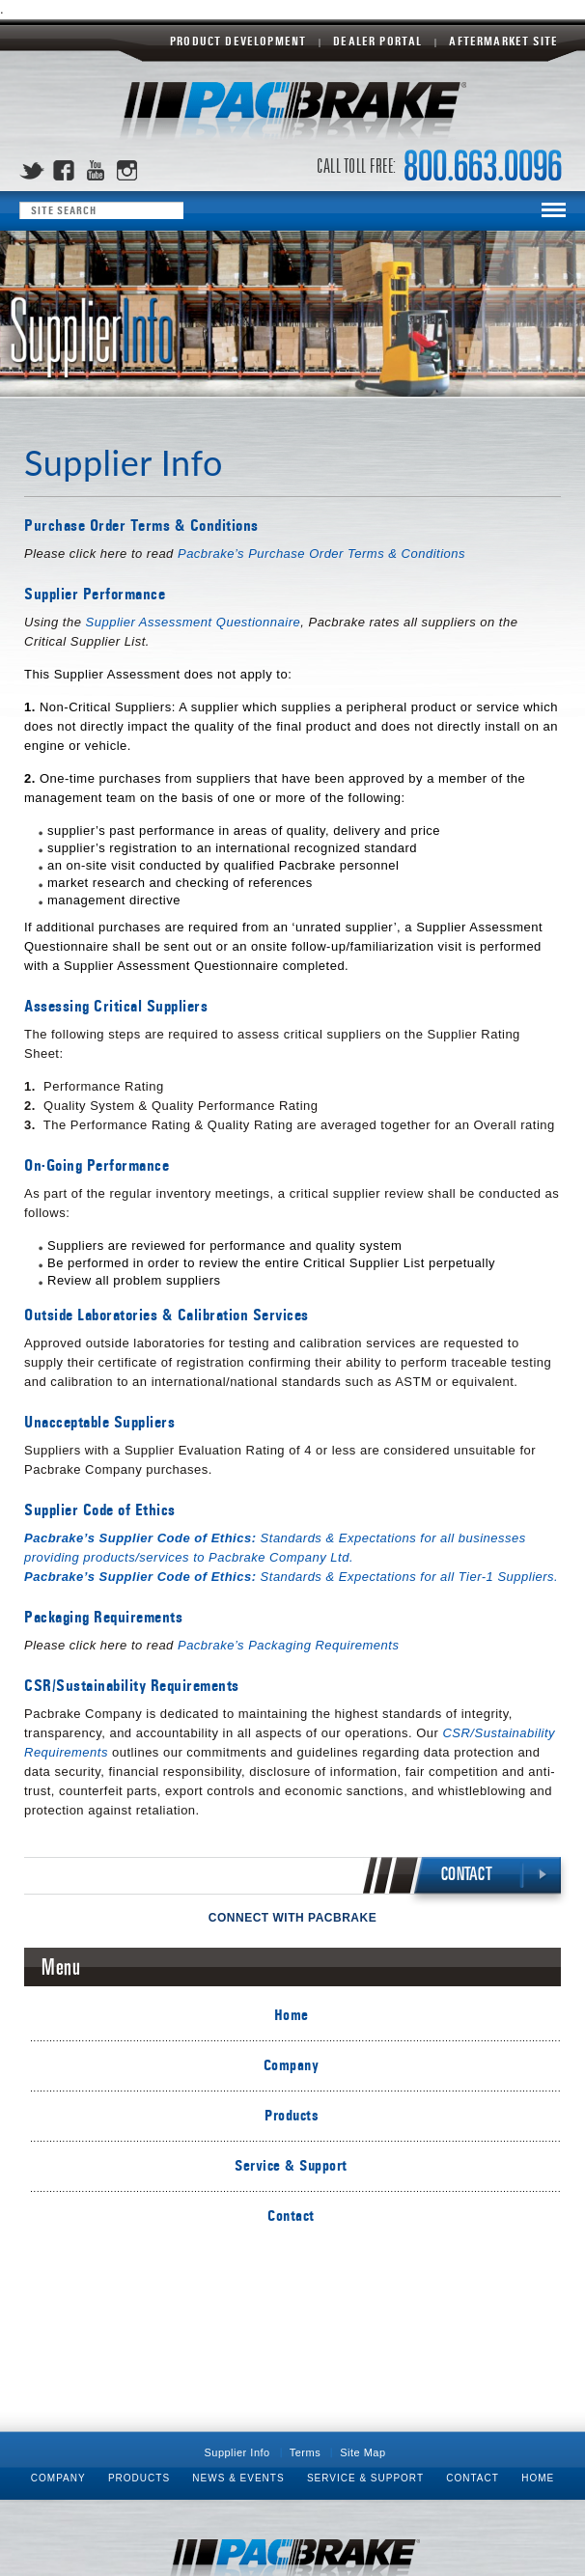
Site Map (362, 2452)
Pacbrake (292, 111)
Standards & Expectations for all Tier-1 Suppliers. (291, 1576)
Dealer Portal (377, 42)
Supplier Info (236, 2452)
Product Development (238, 42)
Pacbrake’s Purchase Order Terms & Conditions (321, 553)
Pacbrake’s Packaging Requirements (288, 1645)
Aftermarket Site (503, 42)
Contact (291, 2215)
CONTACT (467, 1875)
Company (292, 2065)
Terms (305, 2452)
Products (291, 2115)
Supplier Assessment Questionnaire (193, 622)
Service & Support (291, 2165)
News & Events (238, 2478)
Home (291, 2015)
